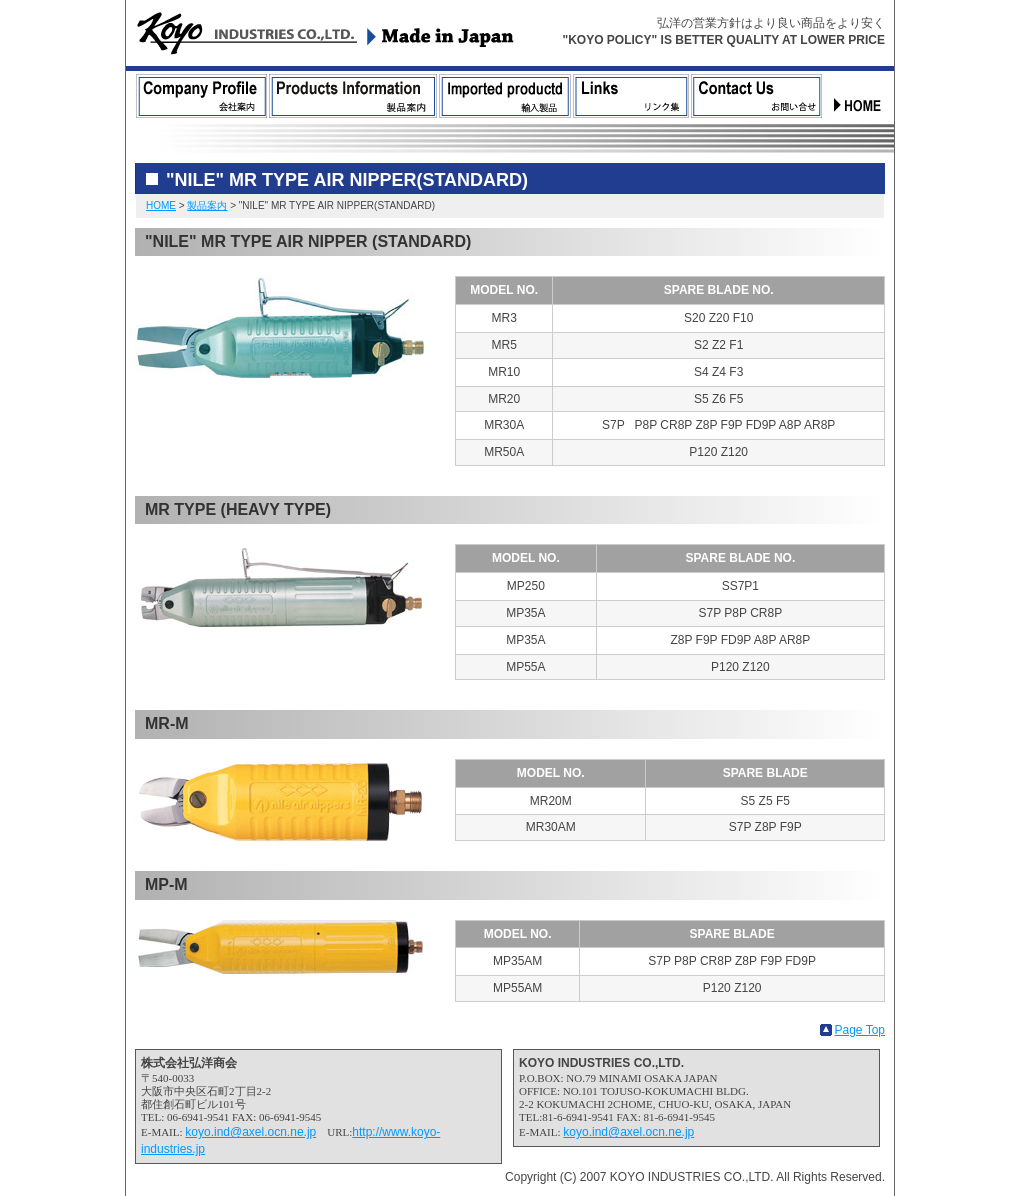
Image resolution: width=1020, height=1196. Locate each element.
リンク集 (631, 96)
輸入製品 (505, 96)
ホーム (859, 96)
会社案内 (201, 96)
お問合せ (756, 96)
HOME (161, 205)
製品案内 (353, 96)
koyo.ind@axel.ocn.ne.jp (250, 1132)
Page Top (860, 1030)
